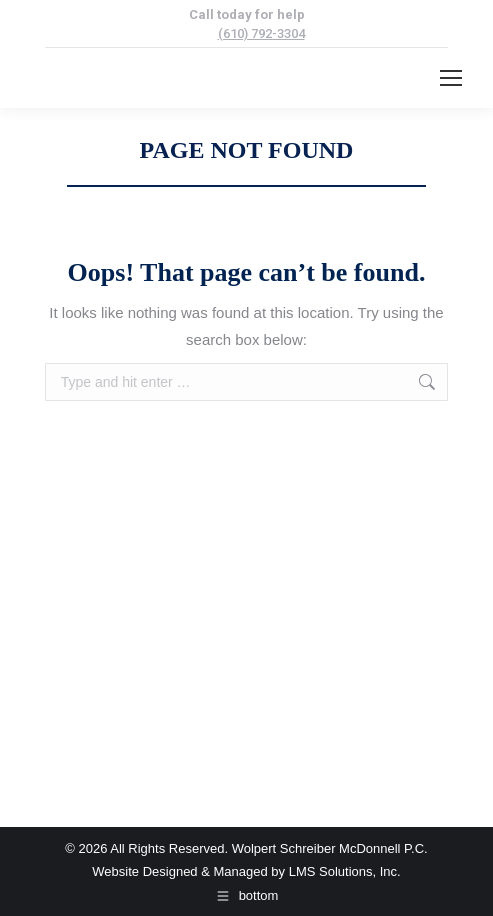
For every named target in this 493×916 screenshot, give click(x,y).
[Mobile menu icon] (451, 78)
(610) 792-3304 (261, 33)
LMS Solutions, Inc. (345, 871)
